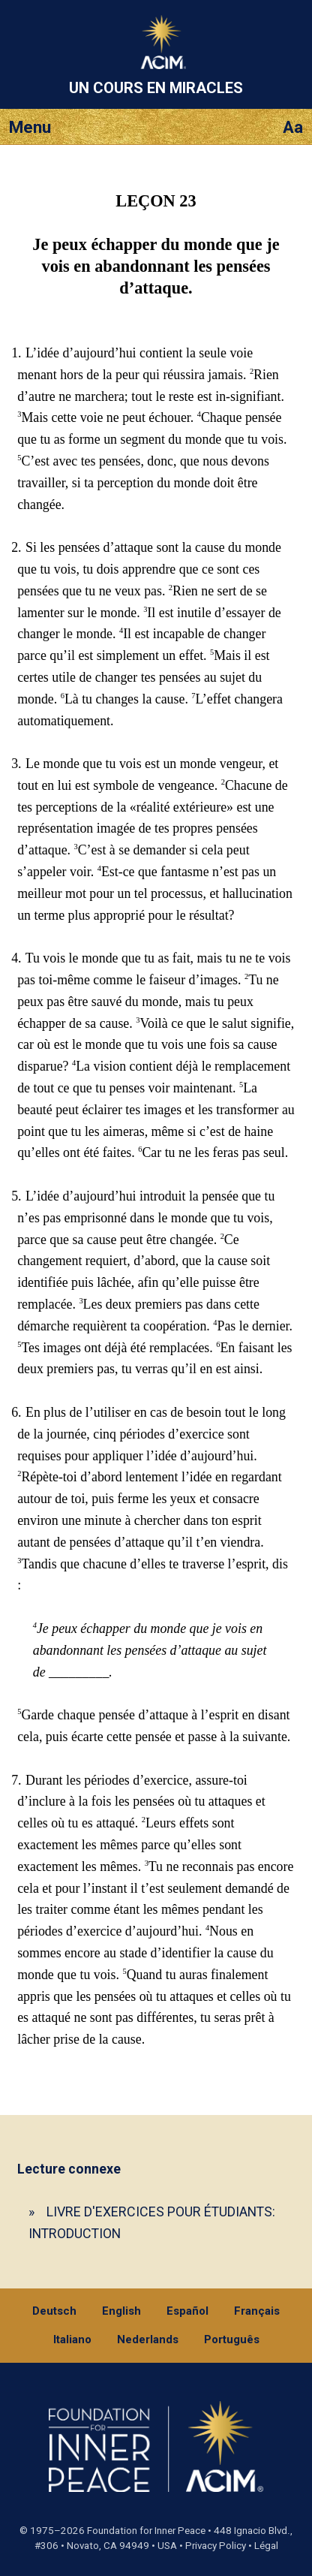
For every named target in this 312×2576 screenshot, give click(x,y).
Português (232, 2339)
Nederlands (147, 2339)
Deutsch (54, 2311)
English (121, 2311)
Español (187, 2311)
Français (257, 2311)
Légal (266, 2545)
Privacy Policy (215, 2545)
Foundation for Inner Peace (146, 2530)
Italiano (72, 2339)
